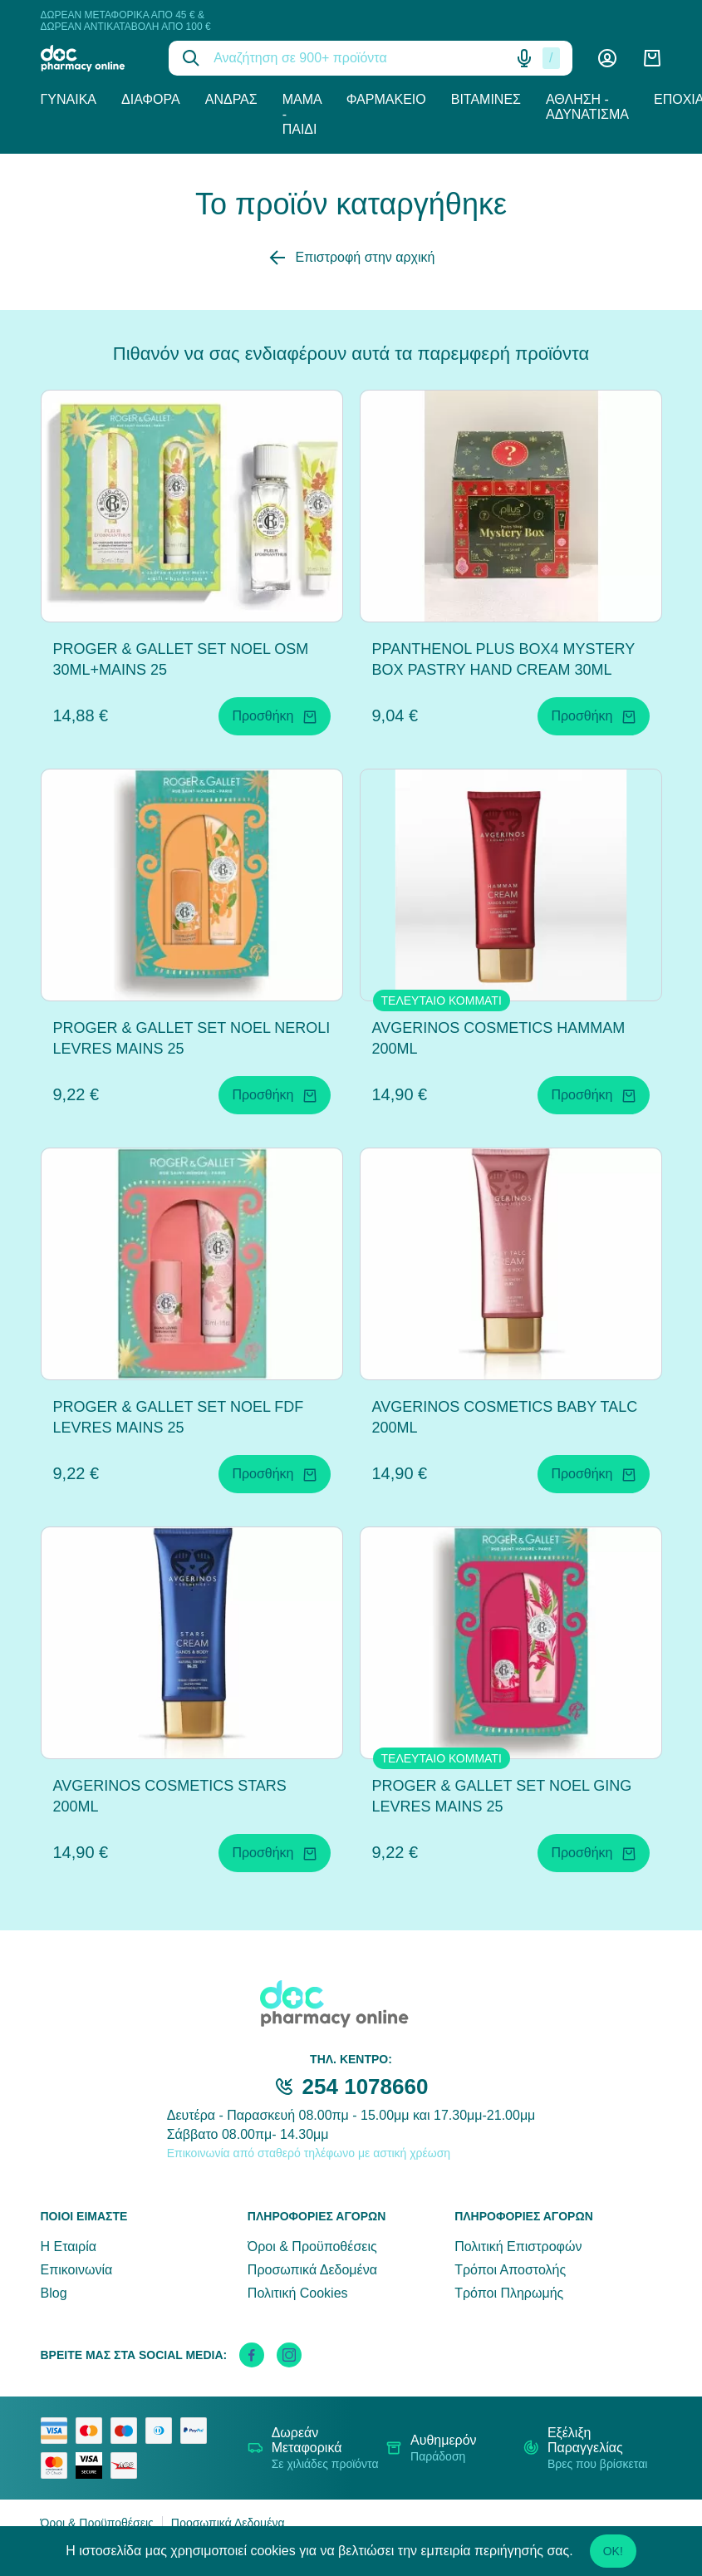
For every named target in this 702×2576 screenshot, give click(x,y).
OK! (613, 2551)
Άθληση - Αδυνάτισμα (587, 106)
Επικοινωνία (77, 2270)
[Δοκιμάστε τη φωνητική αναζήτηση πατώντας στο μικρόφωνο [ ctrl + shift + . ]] (524, 58)
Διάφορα (150, 99)
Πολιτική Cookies (298, 2293)
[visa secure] (93, 2465)
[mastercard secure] (58, 2465)
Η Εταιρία (68, 2246)
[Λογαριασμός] (607, 58)
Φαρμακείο (386, 99)
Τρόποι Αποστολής (510, 2270)
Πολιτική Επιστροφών (518, 2246)
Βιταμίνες (486, 99)
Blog (54, 2293)
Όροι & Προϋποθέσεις (312, 2246)
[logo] (93, 58)
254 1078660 (365, 2086)
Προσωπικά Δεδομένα (312, 2270)
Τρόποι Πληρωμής (508, 2293)
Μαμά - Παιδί (302, 114)
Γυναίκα (69, 99)
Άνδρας (231, 99)
